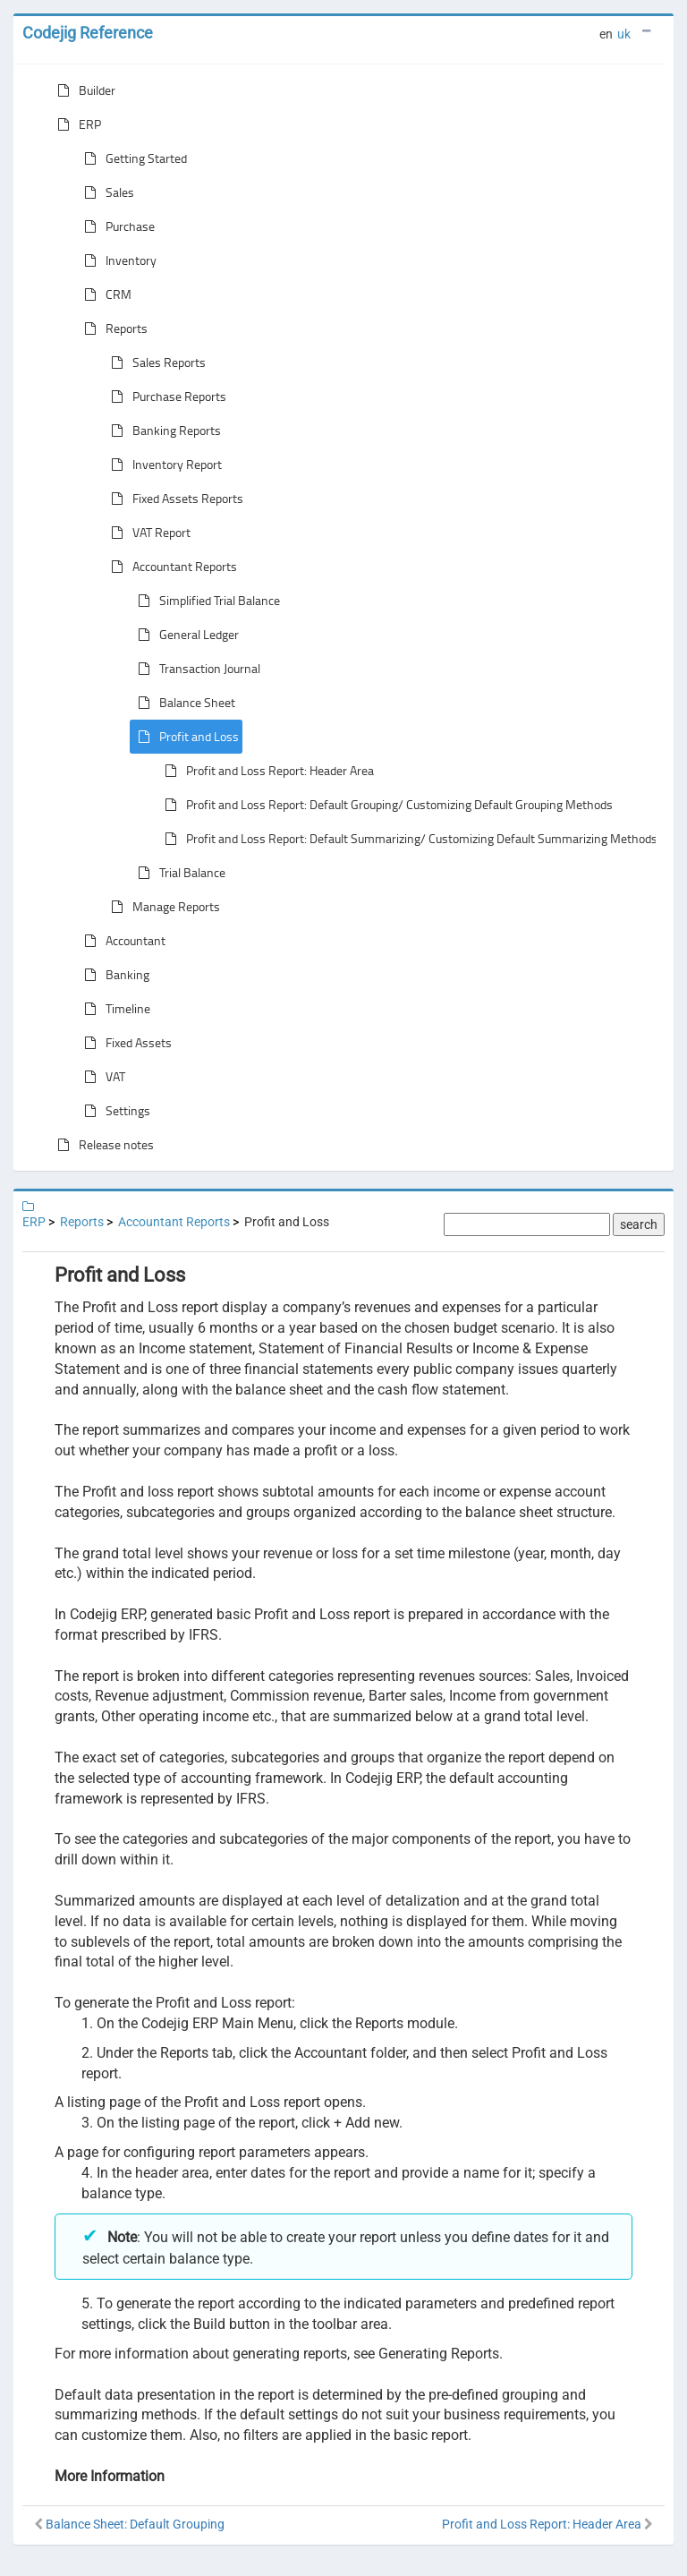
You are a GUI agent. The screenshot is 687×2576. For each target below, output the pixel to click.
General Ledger (185, 634)
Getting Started (132, 158)
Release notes (102, 1144)
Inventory (117, 260)
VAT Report (147, 532)
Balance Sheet (183, 702)
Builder (82, 90)
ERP (75, 124)
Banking (113, 974)
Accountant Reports (170, 566)
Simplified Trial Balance (205, 600)
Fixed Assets (124, 1042)
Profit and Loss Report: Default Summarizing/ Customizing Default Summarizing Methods (407, 838)
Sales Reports (155, 362)
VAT (101, 1076)
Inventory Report (163, 464)
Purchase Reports (165, 396)
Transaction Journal (195, 668)
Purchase (116, 226)
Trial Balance (178, 872)
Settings (113, 1110)
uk (624, 34)
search (638, 1224)
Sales (105, 192)
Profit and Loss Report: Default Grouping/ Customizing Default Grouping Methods (385, 804)
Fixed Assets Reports (173, 498)
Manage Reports (162, 906)
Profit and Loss (185, 736)
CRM (104, 294)
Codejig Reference (87, 32)
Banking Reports (162, 430)
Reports (112, 328)
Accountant (121, 940)
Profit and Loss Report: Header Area (265, 770)
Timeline (113, 1008)
